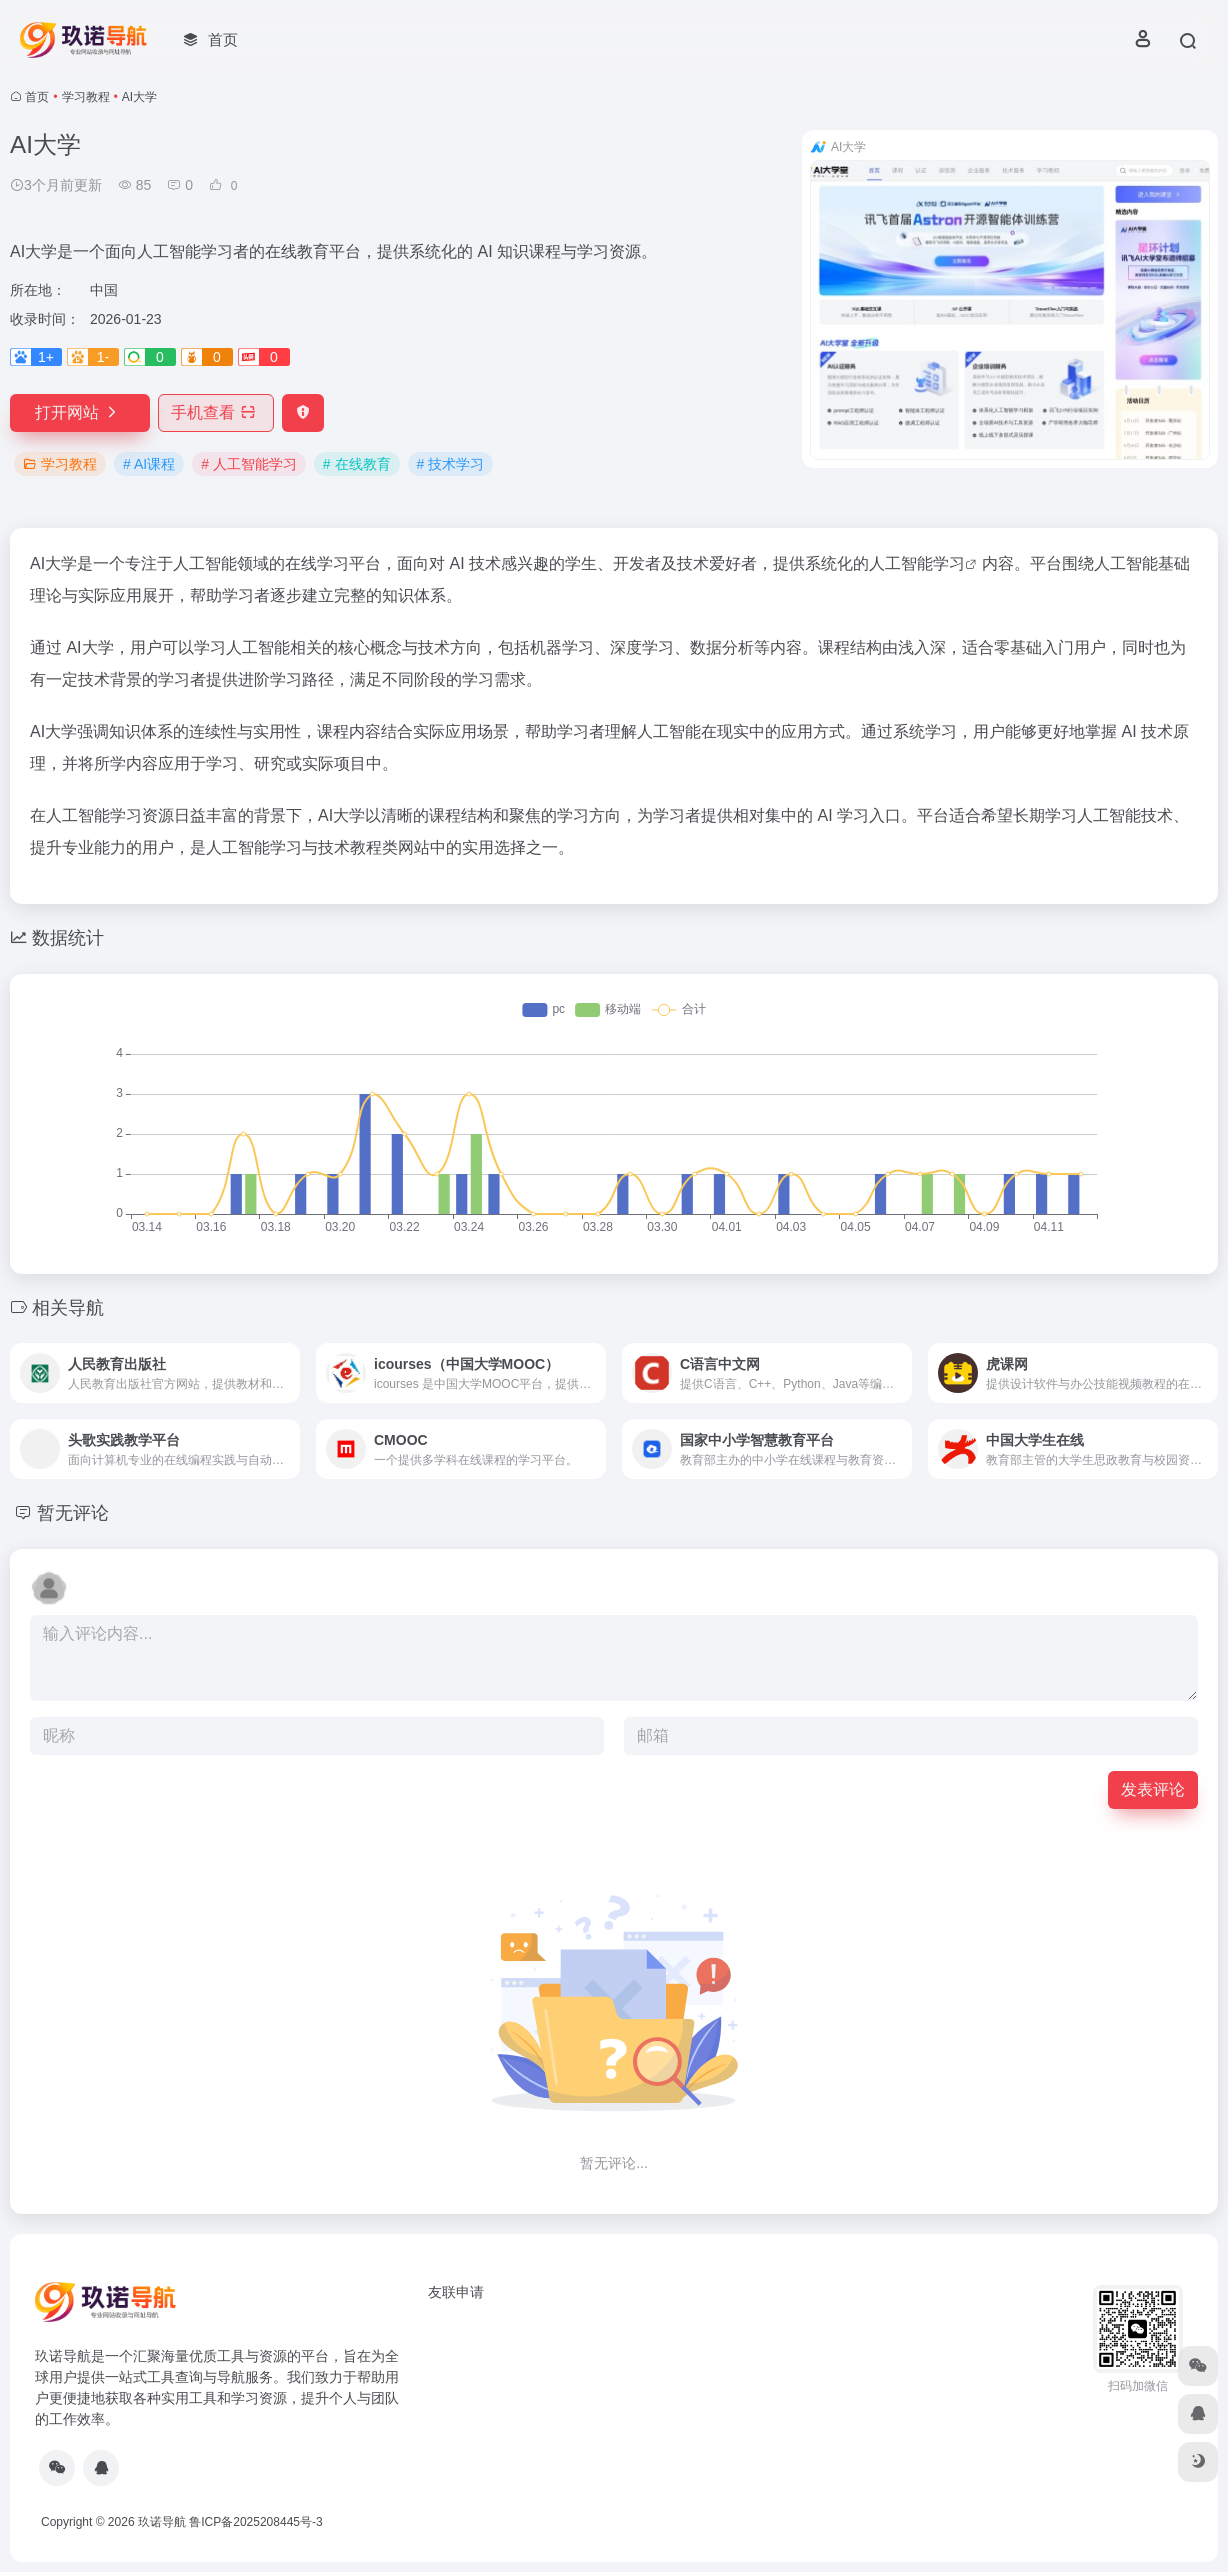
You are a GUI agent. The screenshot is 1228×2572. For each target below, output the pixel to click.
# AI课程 (149, 464)
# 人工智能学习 (249, 464)
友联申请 (456, 2292)
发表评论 (1153, 1789)
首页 (37, 97)
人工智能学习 (917, 563)
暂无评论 (73, 1513)
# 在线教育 (357, 464)
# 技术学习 (451, 464)
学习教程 (86, 97)
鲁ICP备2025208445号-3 (255, 2522)
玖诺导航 (162, 2522)
